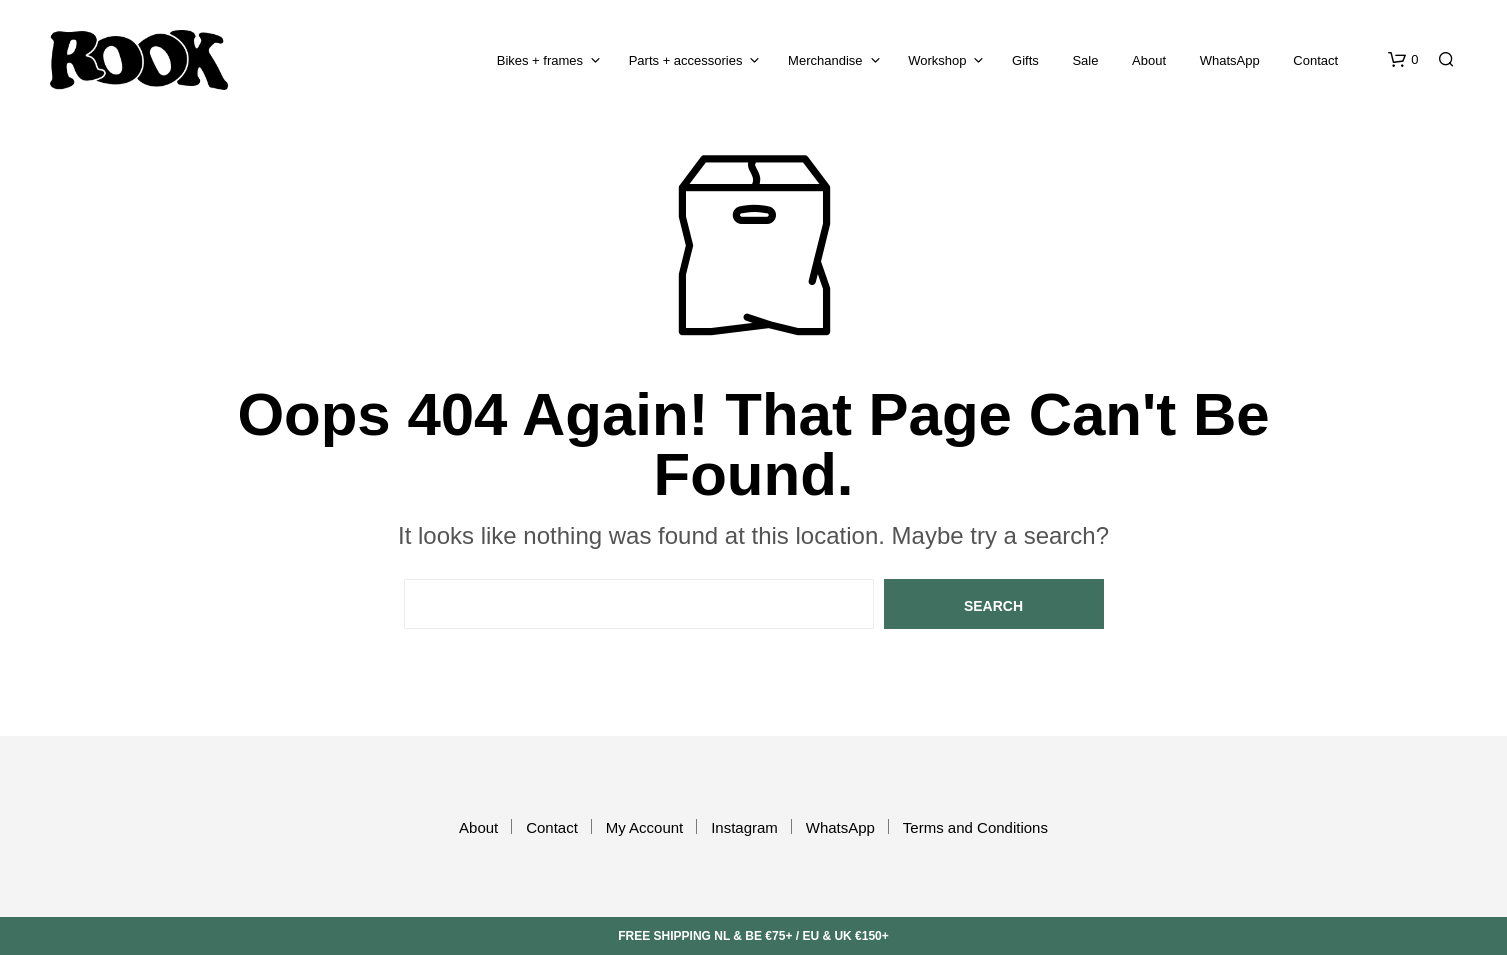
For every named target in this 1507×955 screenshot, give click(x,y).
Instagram (744, 827)
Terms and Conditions (975, 827)
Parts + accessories (686, 60)
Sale (1085, 60)
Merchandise (825, 60)
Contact (1315, 60)
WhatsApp (1230, 60)
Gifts (1025, 60)
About (1149, 60)
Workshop (937, 60)
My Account (645, 827)
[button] (1403, 60)
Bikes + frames (540, 60)
